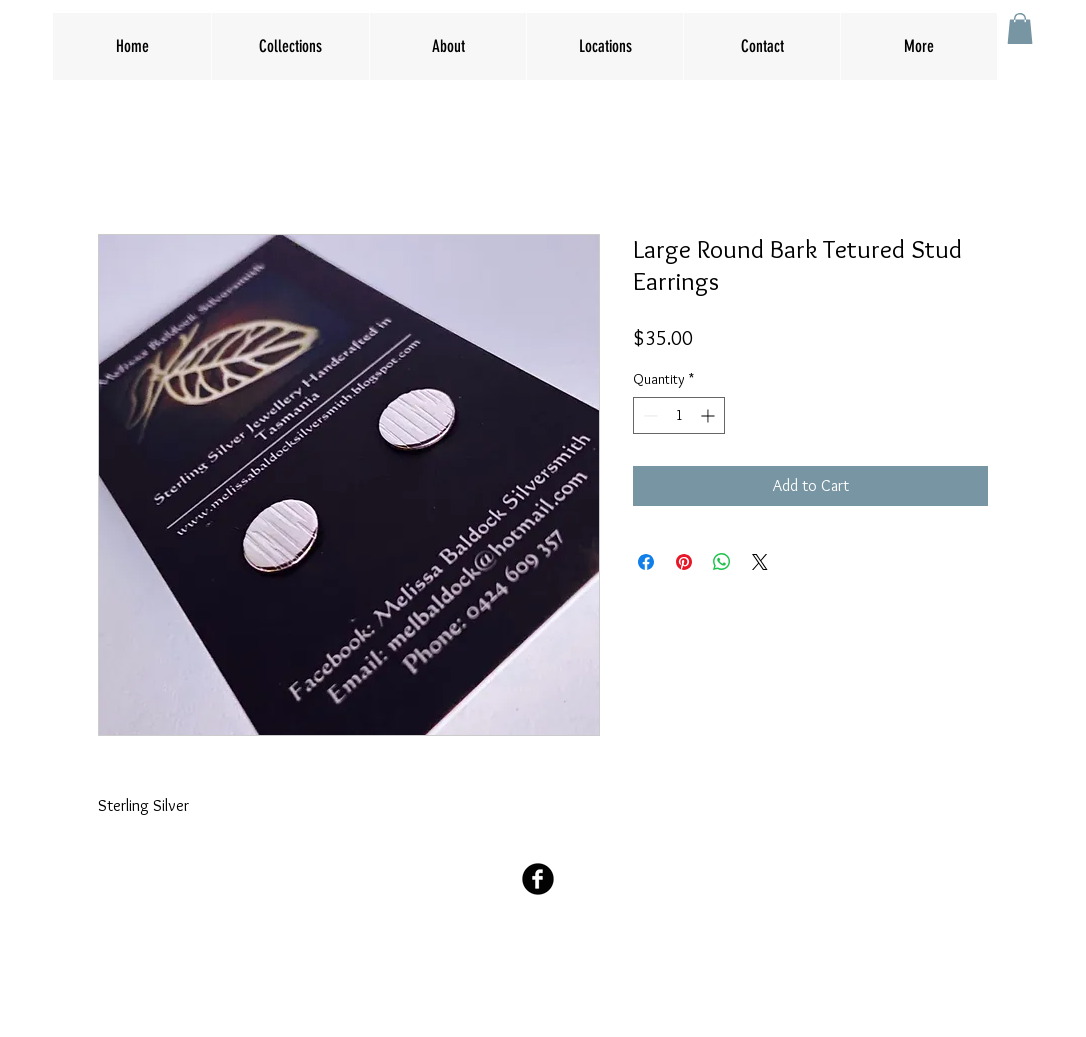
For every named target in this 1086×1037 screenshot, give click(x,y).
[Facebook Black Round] (538, 879)
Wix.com (661, 997)
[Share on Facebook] (646, 562)
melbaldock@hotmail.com (543, 956)
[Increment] (709, 415)
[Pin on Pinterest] (684, 562)
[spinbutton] (679, 415)
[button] (1020, 28)
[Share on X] (760, 562)
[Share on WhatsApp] (722, 562)
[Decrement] (648, 415)
